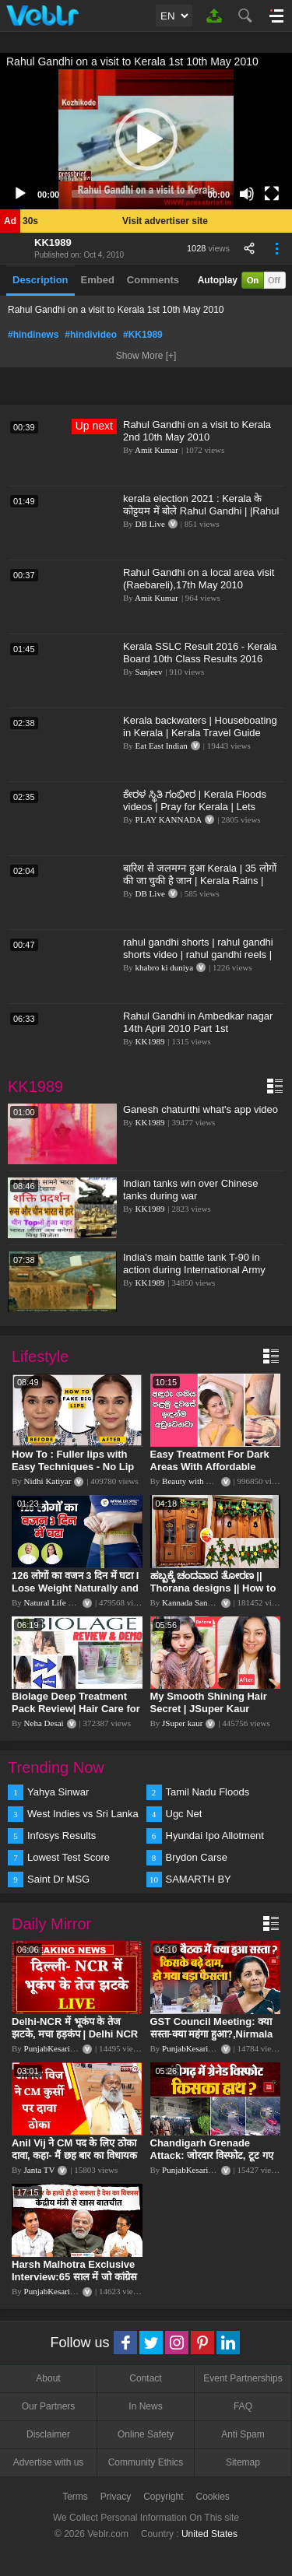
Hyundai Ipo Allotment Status (215, 1837)
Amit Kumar (156, 449)
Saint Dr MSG (58, 1879)
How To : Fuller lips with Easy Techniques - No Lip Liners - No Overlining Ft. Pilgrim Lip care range (73, 1472)
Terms (75, 2496)
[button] (146, 139)
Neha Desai (44, 1723)
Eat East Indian (161, 745)
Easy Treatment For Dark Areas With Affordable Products (209, 1466)
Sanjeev (149, 671)
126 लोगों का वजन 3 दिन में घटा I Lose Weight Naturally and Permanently (75, 1588)
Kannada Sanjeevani (197, 1602)
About (48, 2378)
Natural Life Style (55, 1602)
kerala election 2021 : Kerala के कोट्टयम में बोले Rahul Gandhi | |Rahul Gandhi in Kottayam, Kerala (201, 511)
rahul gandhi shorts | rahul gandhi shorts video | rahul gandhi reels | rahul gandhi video (198, 954)
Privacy (115, 2496)
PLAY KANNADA (168, 819)
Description (40, 280)
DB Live (150, 523)
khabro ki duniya (164, 967)
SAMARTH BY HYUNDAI (198, 1880)
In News (145, 2406)
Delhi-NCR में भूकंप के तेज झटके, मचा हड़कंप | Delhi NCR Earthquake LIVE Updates (75, 2034)
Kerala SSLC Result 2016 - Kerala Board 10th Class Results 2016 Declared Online (199, 658)
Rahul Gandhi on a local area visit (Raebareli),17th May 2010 (198, 579)
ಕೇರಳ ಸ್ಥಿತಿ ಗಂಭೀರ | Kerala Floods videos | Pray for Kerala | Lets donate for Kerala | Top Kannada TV (203, 806)
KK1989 (53, 242)
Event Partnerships (242, 2378)
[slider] (133, 194)
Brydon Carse (196, 1857)
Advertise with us (48, 2462)
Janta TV (39, 2169)
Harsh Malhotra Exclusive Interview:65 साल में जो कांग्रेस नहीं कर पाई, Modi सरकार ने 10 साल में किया (74, 2283)
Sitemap (243, 2462)
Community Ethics (146, 2462)
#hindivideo (91, 334)
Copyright (163, 2496)
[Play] (20, 194)
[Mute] (247, 194)
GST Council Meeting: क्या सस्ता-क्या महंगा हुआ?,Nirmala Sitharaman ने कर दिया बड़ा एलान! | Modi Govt (211, 2040)
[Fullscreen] (272, 194)
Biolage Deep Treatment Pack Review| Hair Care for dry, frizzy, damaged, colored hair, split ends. (76, 1714)
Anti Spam (242, 2434)
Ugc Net (184, 1814)
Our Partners (49, 2406)
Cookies (213, 2496)
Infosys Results (61, 1835)
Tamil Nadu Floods (208, 1792)
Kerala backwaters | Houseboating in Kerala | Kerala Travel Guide (200, 726)
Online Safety (146, 2434)
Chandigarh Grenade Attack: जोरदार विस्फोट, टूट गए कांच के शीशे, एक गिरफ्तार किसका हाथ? (213, 2161)
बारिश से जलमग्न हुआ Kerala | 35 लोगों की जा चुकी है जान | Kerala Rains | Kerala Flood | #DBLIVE (199, 880)
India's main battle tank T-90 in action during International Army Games (194, 1269)
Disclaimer (48, 2434)
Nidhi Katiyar (48, 1481)
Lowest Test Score (68, 1857)
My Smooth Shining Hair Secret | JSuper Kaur (208, 1702)
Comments (153, 280)
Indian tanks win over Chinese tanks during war (190, 1189)
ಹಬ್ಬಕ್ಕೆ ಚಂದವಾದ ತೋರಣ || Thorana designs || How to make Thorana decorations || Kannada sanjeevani (214, 1594)
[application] (146, 139)
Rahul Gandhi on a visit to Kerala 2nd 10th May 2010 (197, 431)
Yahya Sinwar (58, 1792)
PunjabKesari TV (53, 2048)
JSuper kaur (182, 1723)
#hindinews (33, 334)
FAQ (243, 2406)
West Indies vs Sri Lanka (83, 1814)
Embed (97, 280)
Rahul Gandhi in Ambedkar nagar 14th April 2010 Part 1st (198, 1022)
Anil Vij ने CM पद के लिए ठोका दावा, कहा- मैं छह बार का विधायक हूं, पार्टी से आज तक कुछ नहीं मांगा (75, 2155)
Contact (145, 2378)
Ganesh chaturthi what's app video (200, 1109)
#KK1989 (143, 334)
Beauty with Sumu (194, 1481)
